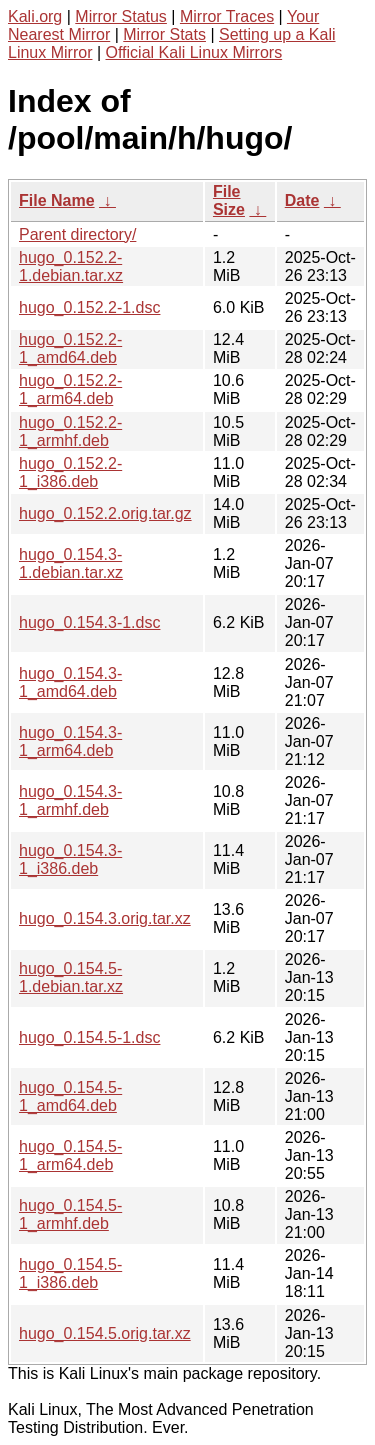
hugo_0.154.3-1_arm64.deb (70, 741)
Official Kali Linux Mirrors (194, 52)
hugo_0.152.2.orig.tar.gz (105, 513)
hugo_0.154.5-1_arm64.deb (70, 1155)
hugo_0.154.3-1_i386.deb (70, 859)
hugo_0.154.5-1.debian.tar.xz (71, 977)
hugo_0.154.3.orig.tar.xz (105, 918)
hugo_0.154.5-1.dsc (89, 1037)
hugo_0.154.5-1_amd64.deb (70, 1096)
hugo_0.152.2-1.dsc (89, 307)
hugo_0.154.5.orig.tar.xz (105, 1333)
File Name (57, 200)
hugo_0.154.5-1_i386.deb (70, 1273)
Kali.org (35, 16)
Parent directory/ (77, 234)
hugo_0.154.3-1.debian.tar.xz (71, 563)
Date (302, 200)
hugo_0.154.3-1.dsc (89, 622)
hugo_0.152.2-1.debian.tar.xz (71, 266)
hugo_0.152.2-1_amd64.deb (70, 348)
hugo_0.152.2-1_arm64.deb (70, 389)
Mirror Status (121, 16)
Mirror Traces (227, 16)
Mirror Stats (164, 34)
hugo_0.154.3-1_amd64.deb (70, 682)
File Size (229, 200)
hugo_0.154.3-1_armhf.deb (70, 800)
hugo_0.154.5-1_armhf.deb (70, 1214)
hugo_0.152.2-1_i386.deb (70, 472)
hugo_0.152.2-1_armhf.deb (70, 431)
